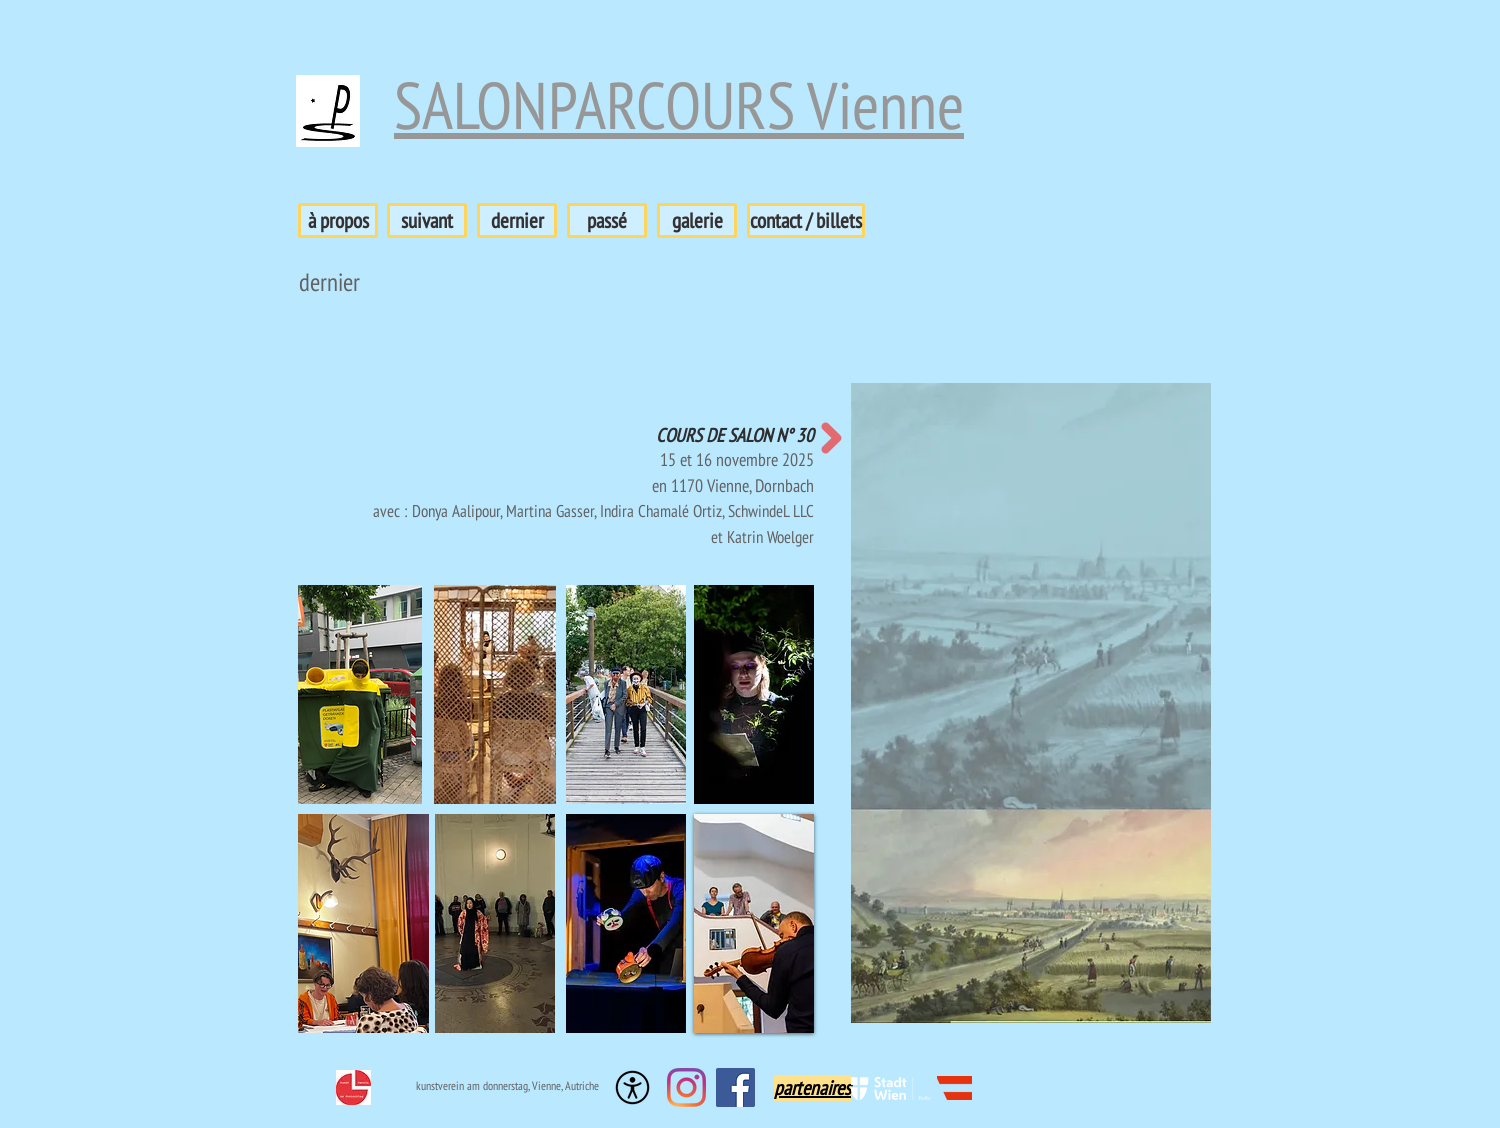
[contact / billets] (806, 220)
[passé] (607, 220)
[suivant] (427, 220)
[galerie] (697, 220)
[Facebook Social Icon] (735, 1087)
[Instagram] (686, 1087)
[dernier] (517, 220)
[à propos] (338, 220)
